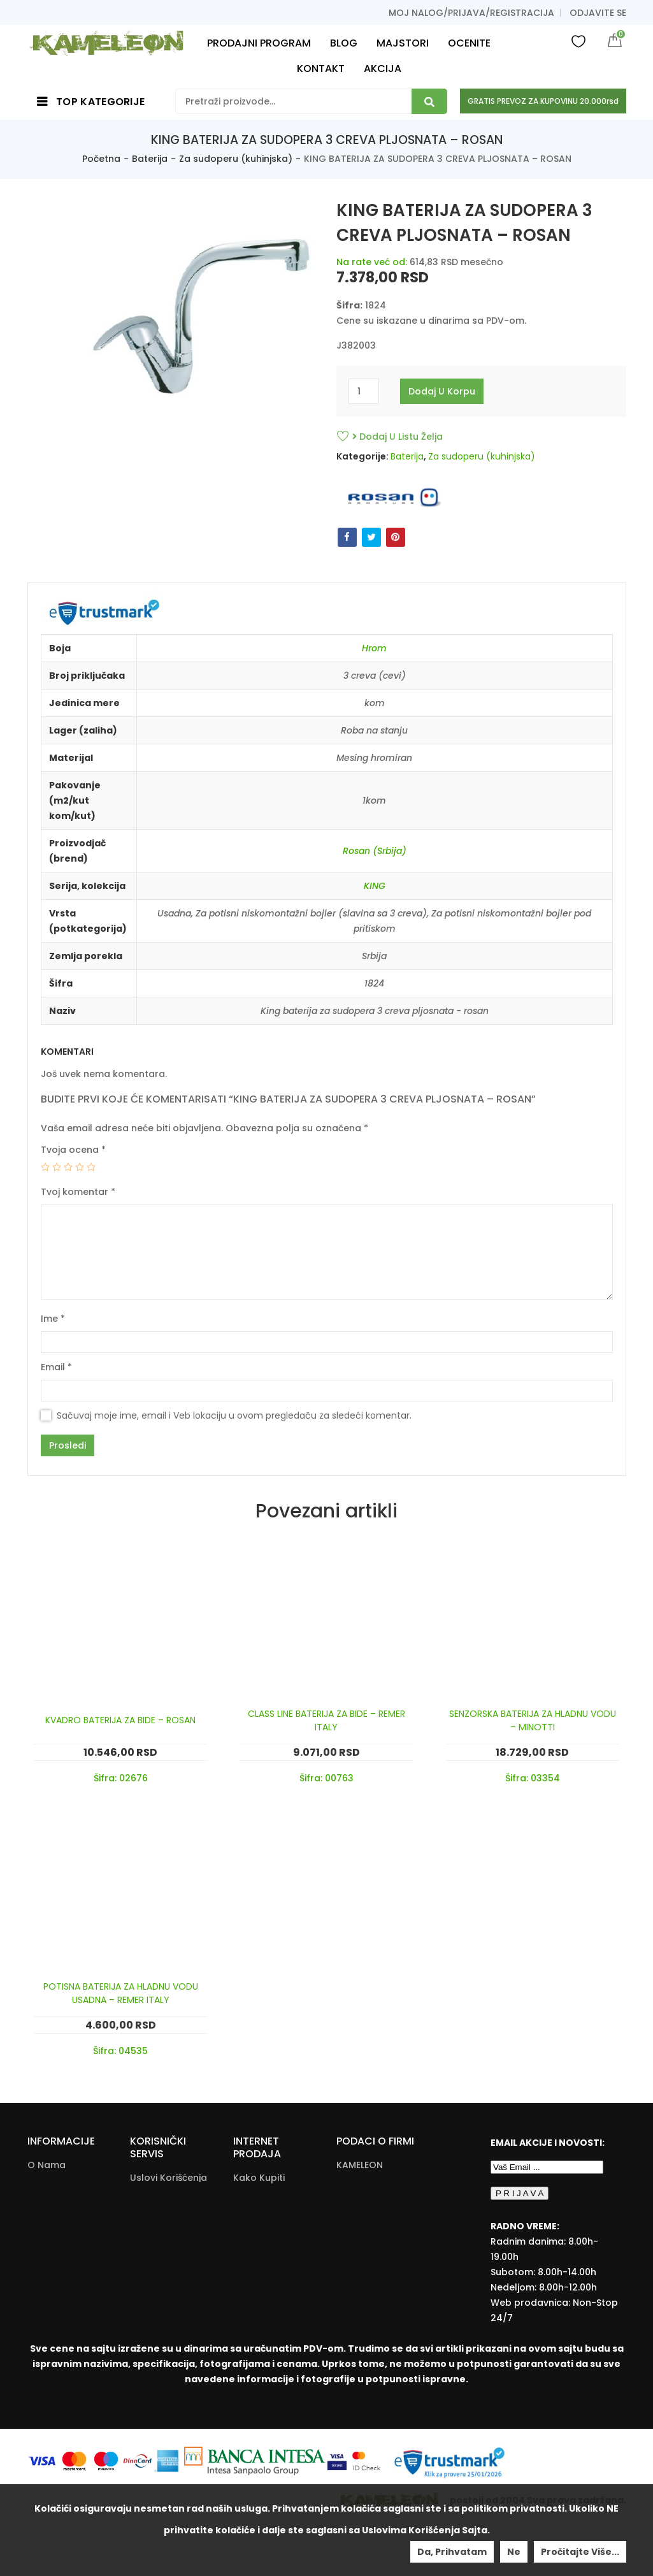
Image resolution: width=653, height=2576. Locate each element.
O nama (46, 2165)
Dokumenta (157, 2248)
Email (56, 1367)
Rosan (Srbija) (374, 850)
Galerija (45, 2217)
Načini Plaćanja (268, 2230)
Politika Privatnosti (154, 2204)
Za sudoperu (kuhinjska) (235, 158)
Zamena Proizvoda (256, 2357)
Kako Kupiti (259, 2177)
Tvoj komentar (78, 1191)
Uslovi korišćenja (168, 2177)
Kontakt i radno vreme (65, 2191)
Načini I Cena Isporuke (263, 2204)
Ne (513, 2551)
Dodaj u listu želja (397, 436)
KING (374, 885)
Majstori (45, 2235)
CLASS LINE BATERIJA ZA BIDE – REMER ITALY (326, 1720)
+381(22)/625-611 (394, 2257)
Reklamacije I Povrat (263, 2324)
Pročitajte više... (580, 2551)
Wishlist (578, 40)
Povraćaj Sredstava (257, 2256)
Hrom (374, 648)
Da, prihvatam (452, 2551)
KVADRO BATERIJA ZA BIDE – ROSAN (120, 1720)
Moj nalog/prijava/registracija (471, 12)
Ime (53, 1318)
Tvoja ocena (73, 1149)
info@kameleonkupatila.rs (397, 2276)
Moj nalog (50, 2272)
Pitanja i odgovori (171, 2230)
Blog (37, 2254)
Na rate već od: (371, 262)
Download (154, 2300)
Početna (101, 158)
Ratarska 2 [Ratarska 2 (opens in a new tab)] (361, 2183)
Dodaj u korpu (441, 391)
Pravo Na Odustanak (259, 2290)
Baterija (150, 158)
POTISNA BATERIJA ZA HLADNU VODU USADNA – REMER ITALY (120, 1993)
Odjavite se (598, 12)
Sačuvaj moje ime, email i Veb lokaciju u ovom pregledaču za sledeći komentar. (234, 1415)
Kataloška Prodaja (153, 2275)
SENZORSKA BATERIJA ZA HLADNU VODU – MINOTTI (532, 1720)
